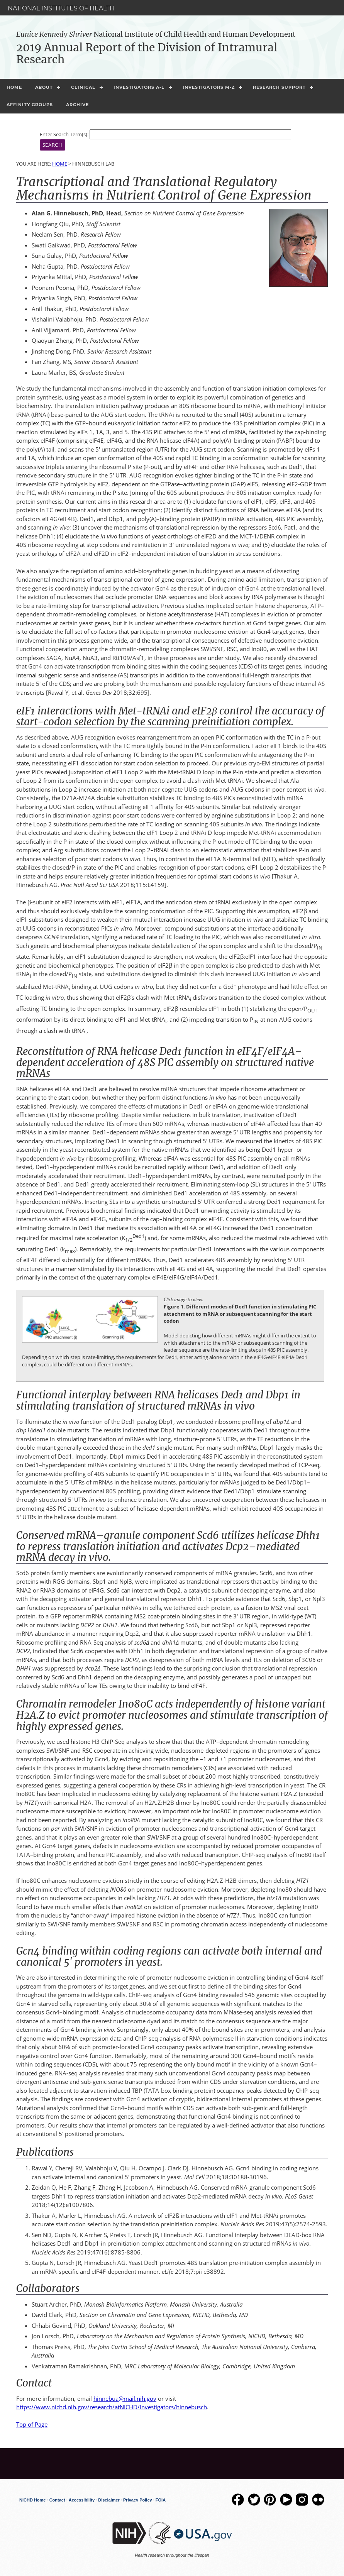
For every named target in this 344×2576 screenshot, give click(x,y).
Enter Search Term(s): (64, 134)
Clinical (83, 87)
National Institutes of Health (61, 8)
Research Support (279, 87)
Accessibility (82, 2500)
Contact (57, 2500)
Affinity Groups (30, 104)
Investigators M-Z (209, 87)
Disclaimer (109, 2500)
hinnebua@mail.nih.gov (124, 2398)
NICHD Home (32, 2500)
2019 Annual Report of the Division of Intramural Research (146, 53)
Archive (77, 104)
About (44, 87)
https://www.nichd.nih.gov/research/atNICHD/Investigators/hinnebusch (111, 2407)
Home (14, 87)
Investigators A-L (139, 87)
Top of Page (31, 2424)
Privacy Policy (137, 2500)
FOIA (161, 2500)
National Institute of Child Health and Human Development (155, 34)
